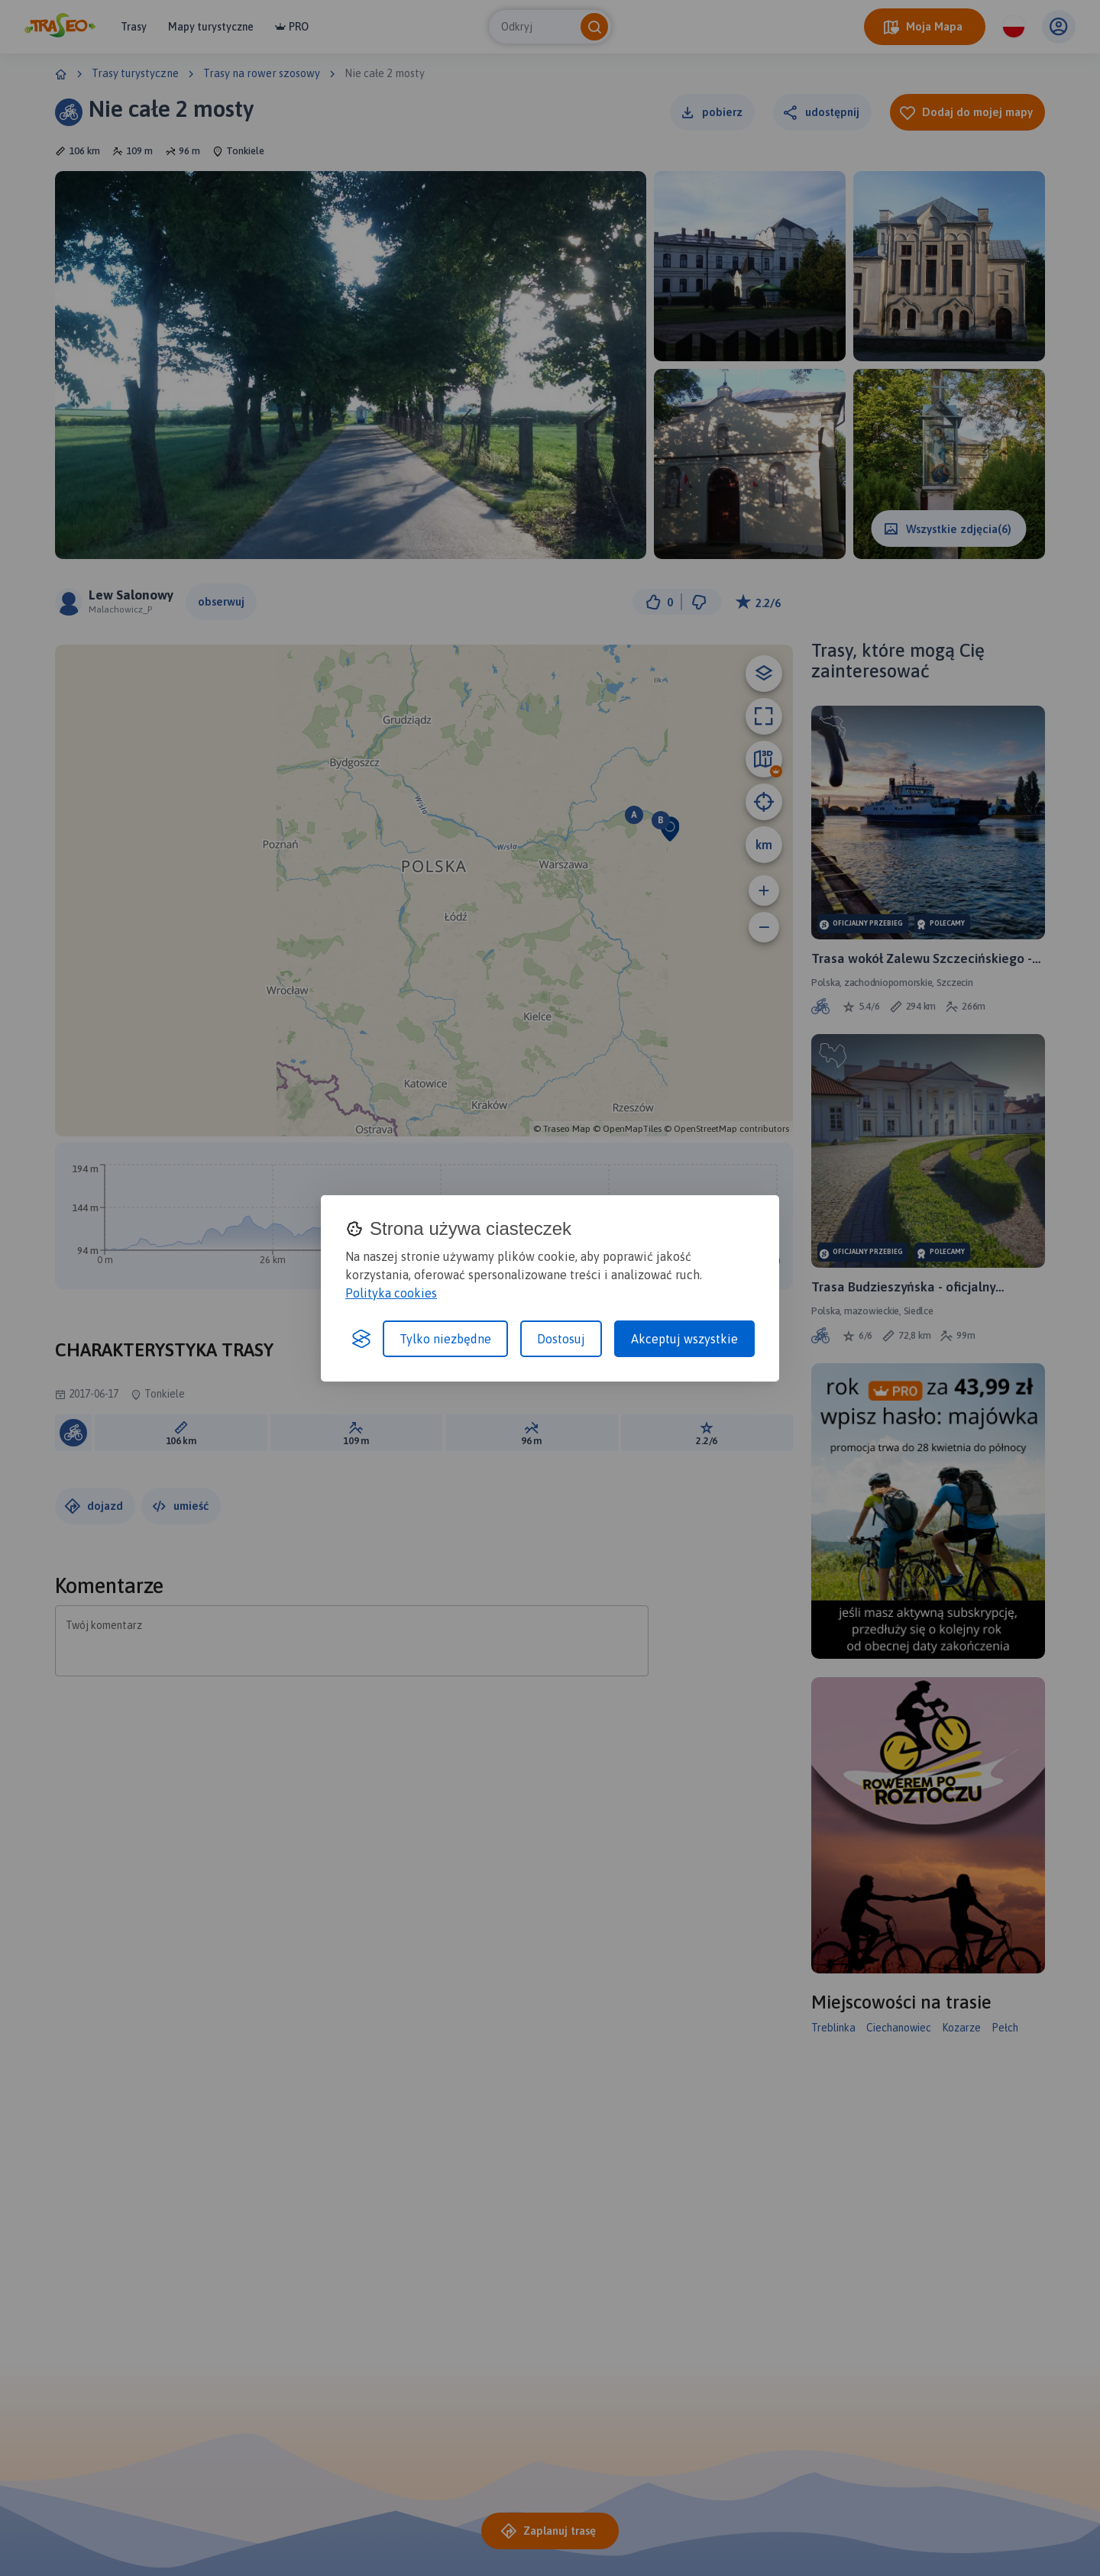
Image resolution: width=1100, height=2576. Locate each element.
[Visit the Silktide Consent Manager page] (361, 1339)
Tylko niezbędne (445, 1339)
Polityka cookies (391, 1293)
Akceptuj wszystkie (684, 1339)
